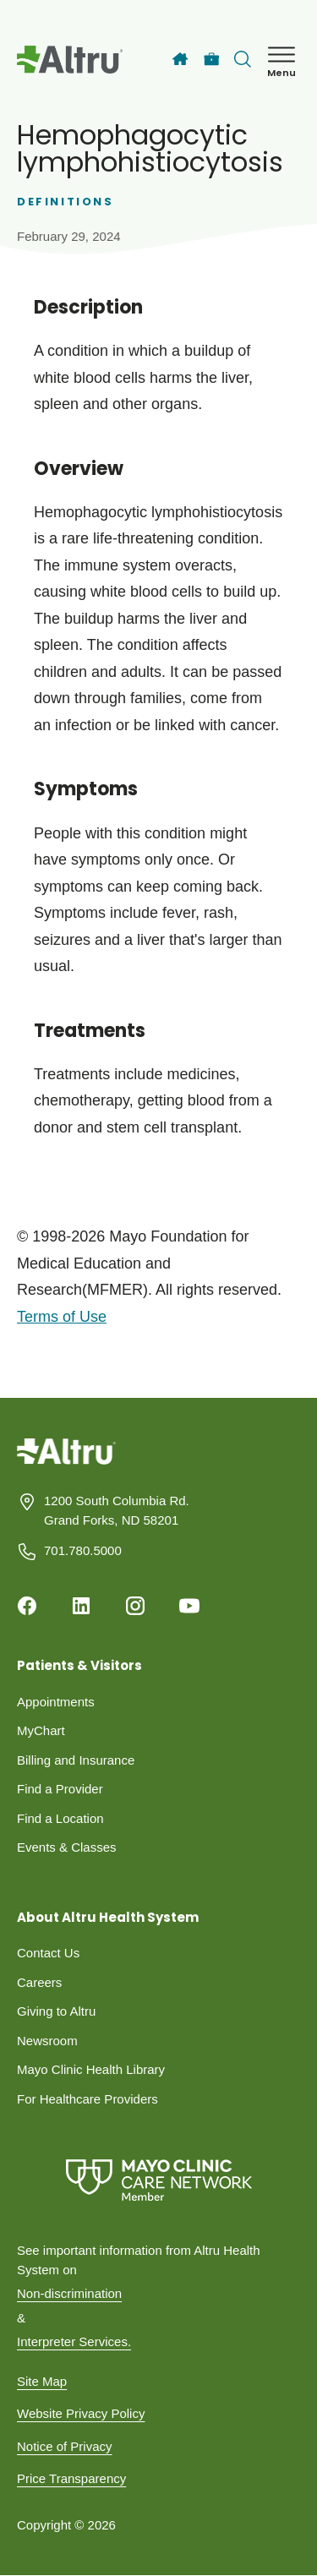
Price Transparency (71, 2478)
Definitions (65, 201)
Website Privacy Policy (81, 2413)
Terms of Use (62, 1316)
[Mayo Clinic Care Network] (158, 2180)
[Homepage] (66, 1464)
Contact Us (48, 1953)
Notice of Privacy (64, 2446)
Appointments (56, 1702)
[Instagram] (135, 1606)
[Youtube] (189, 1606)
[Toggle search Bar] (242, 59)
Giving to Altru (56, 2011)
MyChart (41, 1730)
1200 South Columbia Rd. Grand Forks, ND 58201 (116, 1510)
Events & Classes (67, 1847)
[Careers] (211, 59)
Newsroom (47, 2040)
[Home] (180, 59)
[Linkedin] (81, 1606)
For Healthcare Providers (87, 2099)
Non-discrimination (69, 2293)
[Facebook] (27, 1606)
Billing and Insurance (75, 1760)
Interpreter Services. (74, 2341)
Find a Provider (60, 1789)
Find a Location (60, 1818)
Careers (39, 1982)
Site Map (42, 2381)
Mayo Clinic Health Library (91, 2069)
